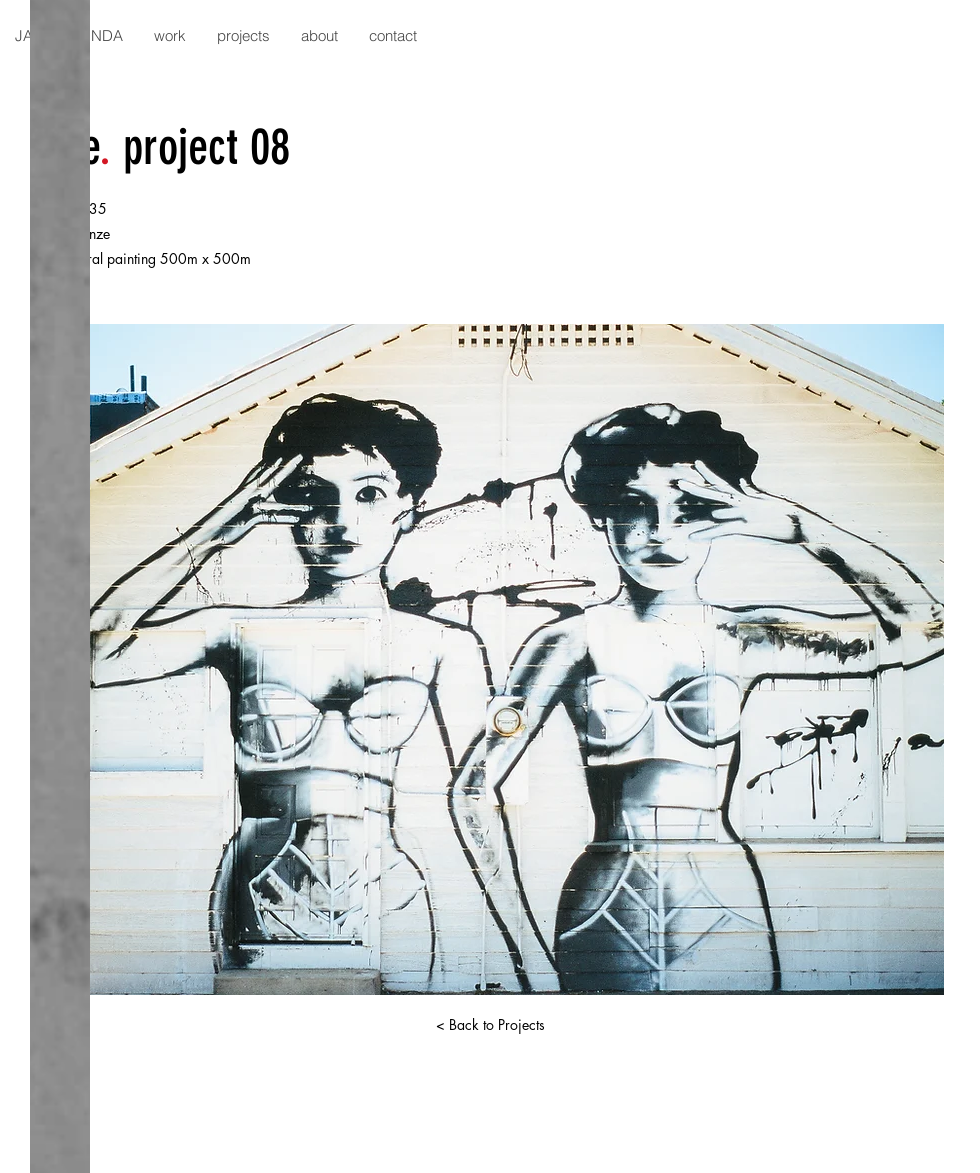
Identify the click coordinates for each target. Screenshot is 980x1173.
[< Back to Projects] (490, 1025)
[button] (169, 35)
